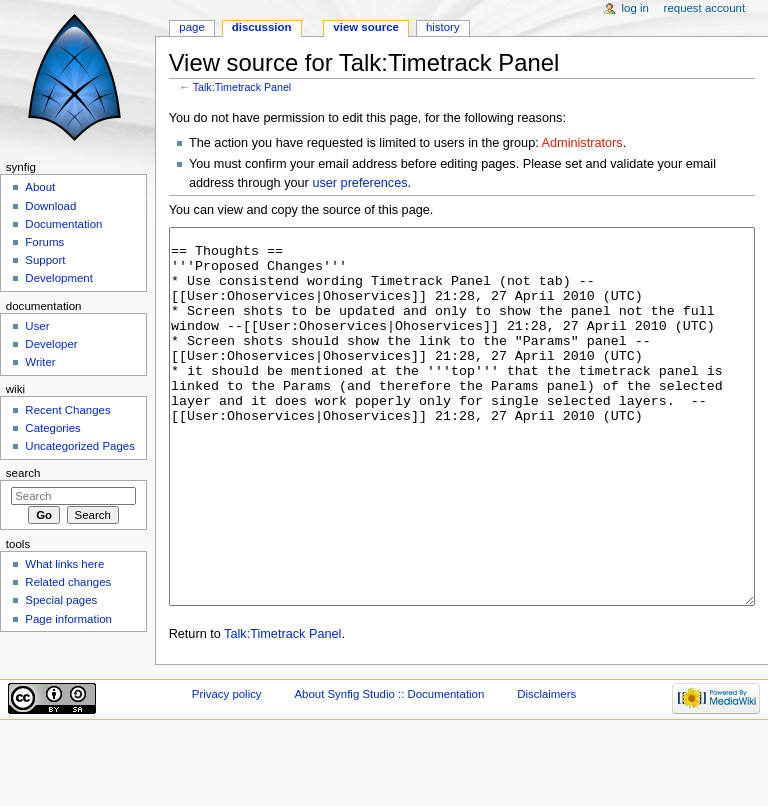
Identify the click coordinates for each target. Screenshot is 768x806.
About (40, 187)
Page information (68, 619)
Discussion (262, 27)
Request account (705, 8)
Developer (51, 344)
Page (191, 27)
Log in (635, 8)
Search (23, 473)
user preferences (359, 183)
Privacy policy (227, 769)
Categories (52, 428)
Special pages (61, 600)
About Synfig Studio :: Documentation (389, 769)
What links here (64, 564)
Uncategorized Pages (80, 446)
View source (366, 27)
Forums (44, 242)
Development (58, 278)
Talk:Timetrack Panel (242, 87)
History (443, 27)
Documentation (63, 224)
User (37, 326)
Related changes (68, 582)
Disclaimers (546, 769)
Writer (40, 362)
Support (45, 260)
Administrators (582, 143)
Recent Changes (67, 410)
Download (50, 206)
